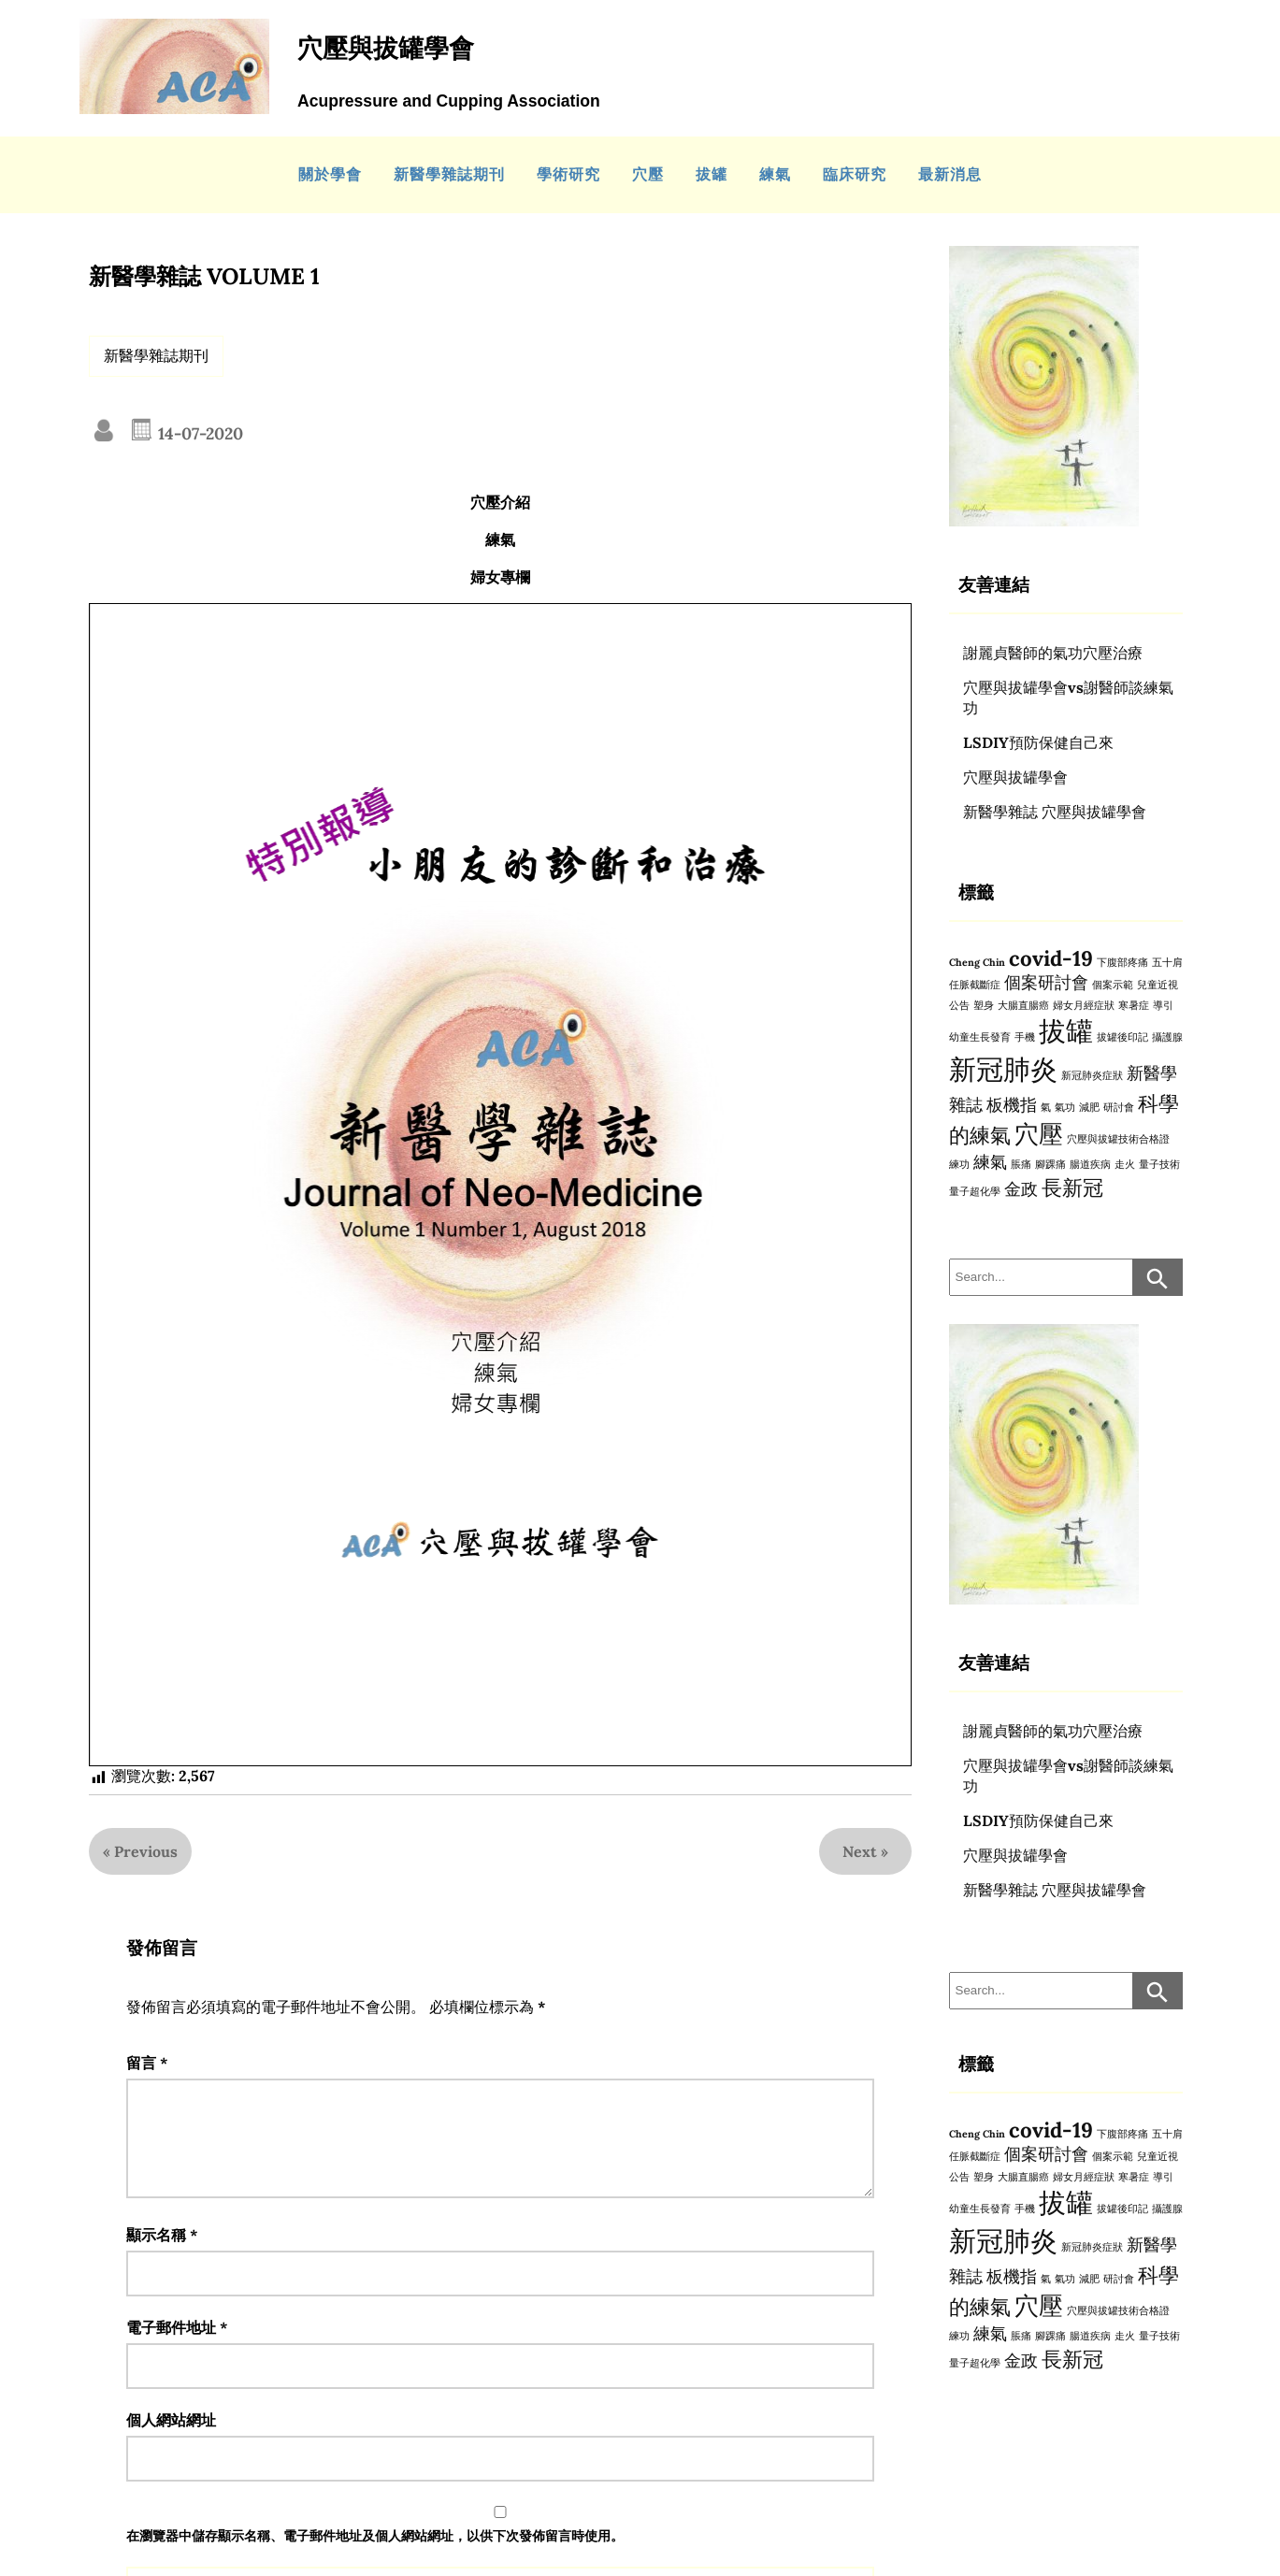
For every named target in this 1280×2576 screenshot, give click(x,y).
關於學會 (330, 174)
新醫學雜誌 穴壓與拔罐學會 (1054, 811)
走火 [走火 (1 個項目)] (1125, 1164)
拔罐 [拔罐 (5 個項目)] (1066, 1030)
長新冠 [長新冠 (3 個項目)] (1072, 1187)
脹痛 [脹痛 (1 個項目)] (1021, 1164)
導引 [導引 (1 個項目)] (1163, 1005)
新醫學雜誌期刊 (449, 174)
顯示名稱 (162, 2257)
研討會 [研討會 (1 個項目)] (1118, 1107)
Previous (146, 1851)
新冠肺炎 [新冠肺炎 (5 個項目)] (1003, 1069)
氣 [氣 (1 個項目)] (1046, 1107)
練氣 (775, 174)
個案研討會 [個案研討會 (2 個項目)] (1046, 982)
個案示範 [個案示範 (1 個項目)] (1112, 984)
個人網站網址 (171, 2442)
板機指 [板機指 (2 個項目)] (1011, 1104)
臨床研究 (854, 174)
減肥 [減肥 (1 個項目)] (1089, 1107)
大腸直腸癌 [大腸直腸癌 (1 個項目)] (1023, 1005)
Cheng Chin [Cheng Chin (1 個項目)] (977, 962)
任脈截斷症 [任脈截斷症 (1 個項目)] (974, 984)
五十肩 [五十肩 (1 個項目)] (1167, 962)
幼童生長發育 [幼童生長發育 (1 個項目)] (980, 1036)
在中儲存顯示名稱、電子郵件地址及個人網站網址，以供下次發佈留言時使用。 (375, 2558)
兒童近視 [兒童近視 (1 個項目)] (1157, 984)
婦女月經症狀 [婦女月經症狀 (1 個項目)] (1084, 1005)
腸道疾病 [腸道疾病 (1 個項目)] (1090, 1164)
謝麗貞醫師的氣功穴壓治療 (1053, 652)
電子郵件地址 (177, 2349)
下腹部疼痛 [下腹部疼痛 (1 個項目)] (1122, 962)
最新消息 (950, 174)
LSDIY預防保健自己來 (1038, 742)
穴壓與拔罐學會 (1015, 777)
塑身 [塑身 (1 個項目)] (983, 1005)
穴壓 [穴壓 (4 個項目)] (1038, 1133)
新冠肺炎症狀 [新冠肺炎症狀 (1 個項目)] (1092, 1075)
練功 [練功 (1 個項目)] (959, 1164)
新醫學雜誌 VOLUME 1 (204, 276)
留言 (147, 2062)
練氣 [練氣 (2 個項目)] (990, 1162)
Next (859, 1851)
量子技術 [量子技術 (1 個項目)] (1159, 1164)
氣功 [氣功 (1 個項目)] (1065, 1107)
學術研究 (568, 174)
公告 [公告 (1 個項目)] (959, 1005)
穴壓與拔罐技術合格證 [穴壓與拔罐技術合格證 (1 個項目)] (1118, 1138)
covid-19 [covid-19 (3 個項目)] (1051, 958)
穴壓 (648, 174)
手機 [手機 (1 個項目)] (1024, 1036)
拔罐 (711, 174)
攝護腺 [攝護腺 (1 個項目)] (1167, 1036)
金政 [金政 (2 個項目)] (1021, 1189)
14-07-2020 (198, 433)
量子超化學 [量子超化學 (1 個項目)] (974, 1191)
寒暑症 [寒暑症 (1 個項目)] (1133, 1005)
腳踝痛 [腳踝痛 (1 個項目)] (1050, 1164)
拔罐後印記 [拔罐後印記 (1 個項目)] (1122, 1036)
